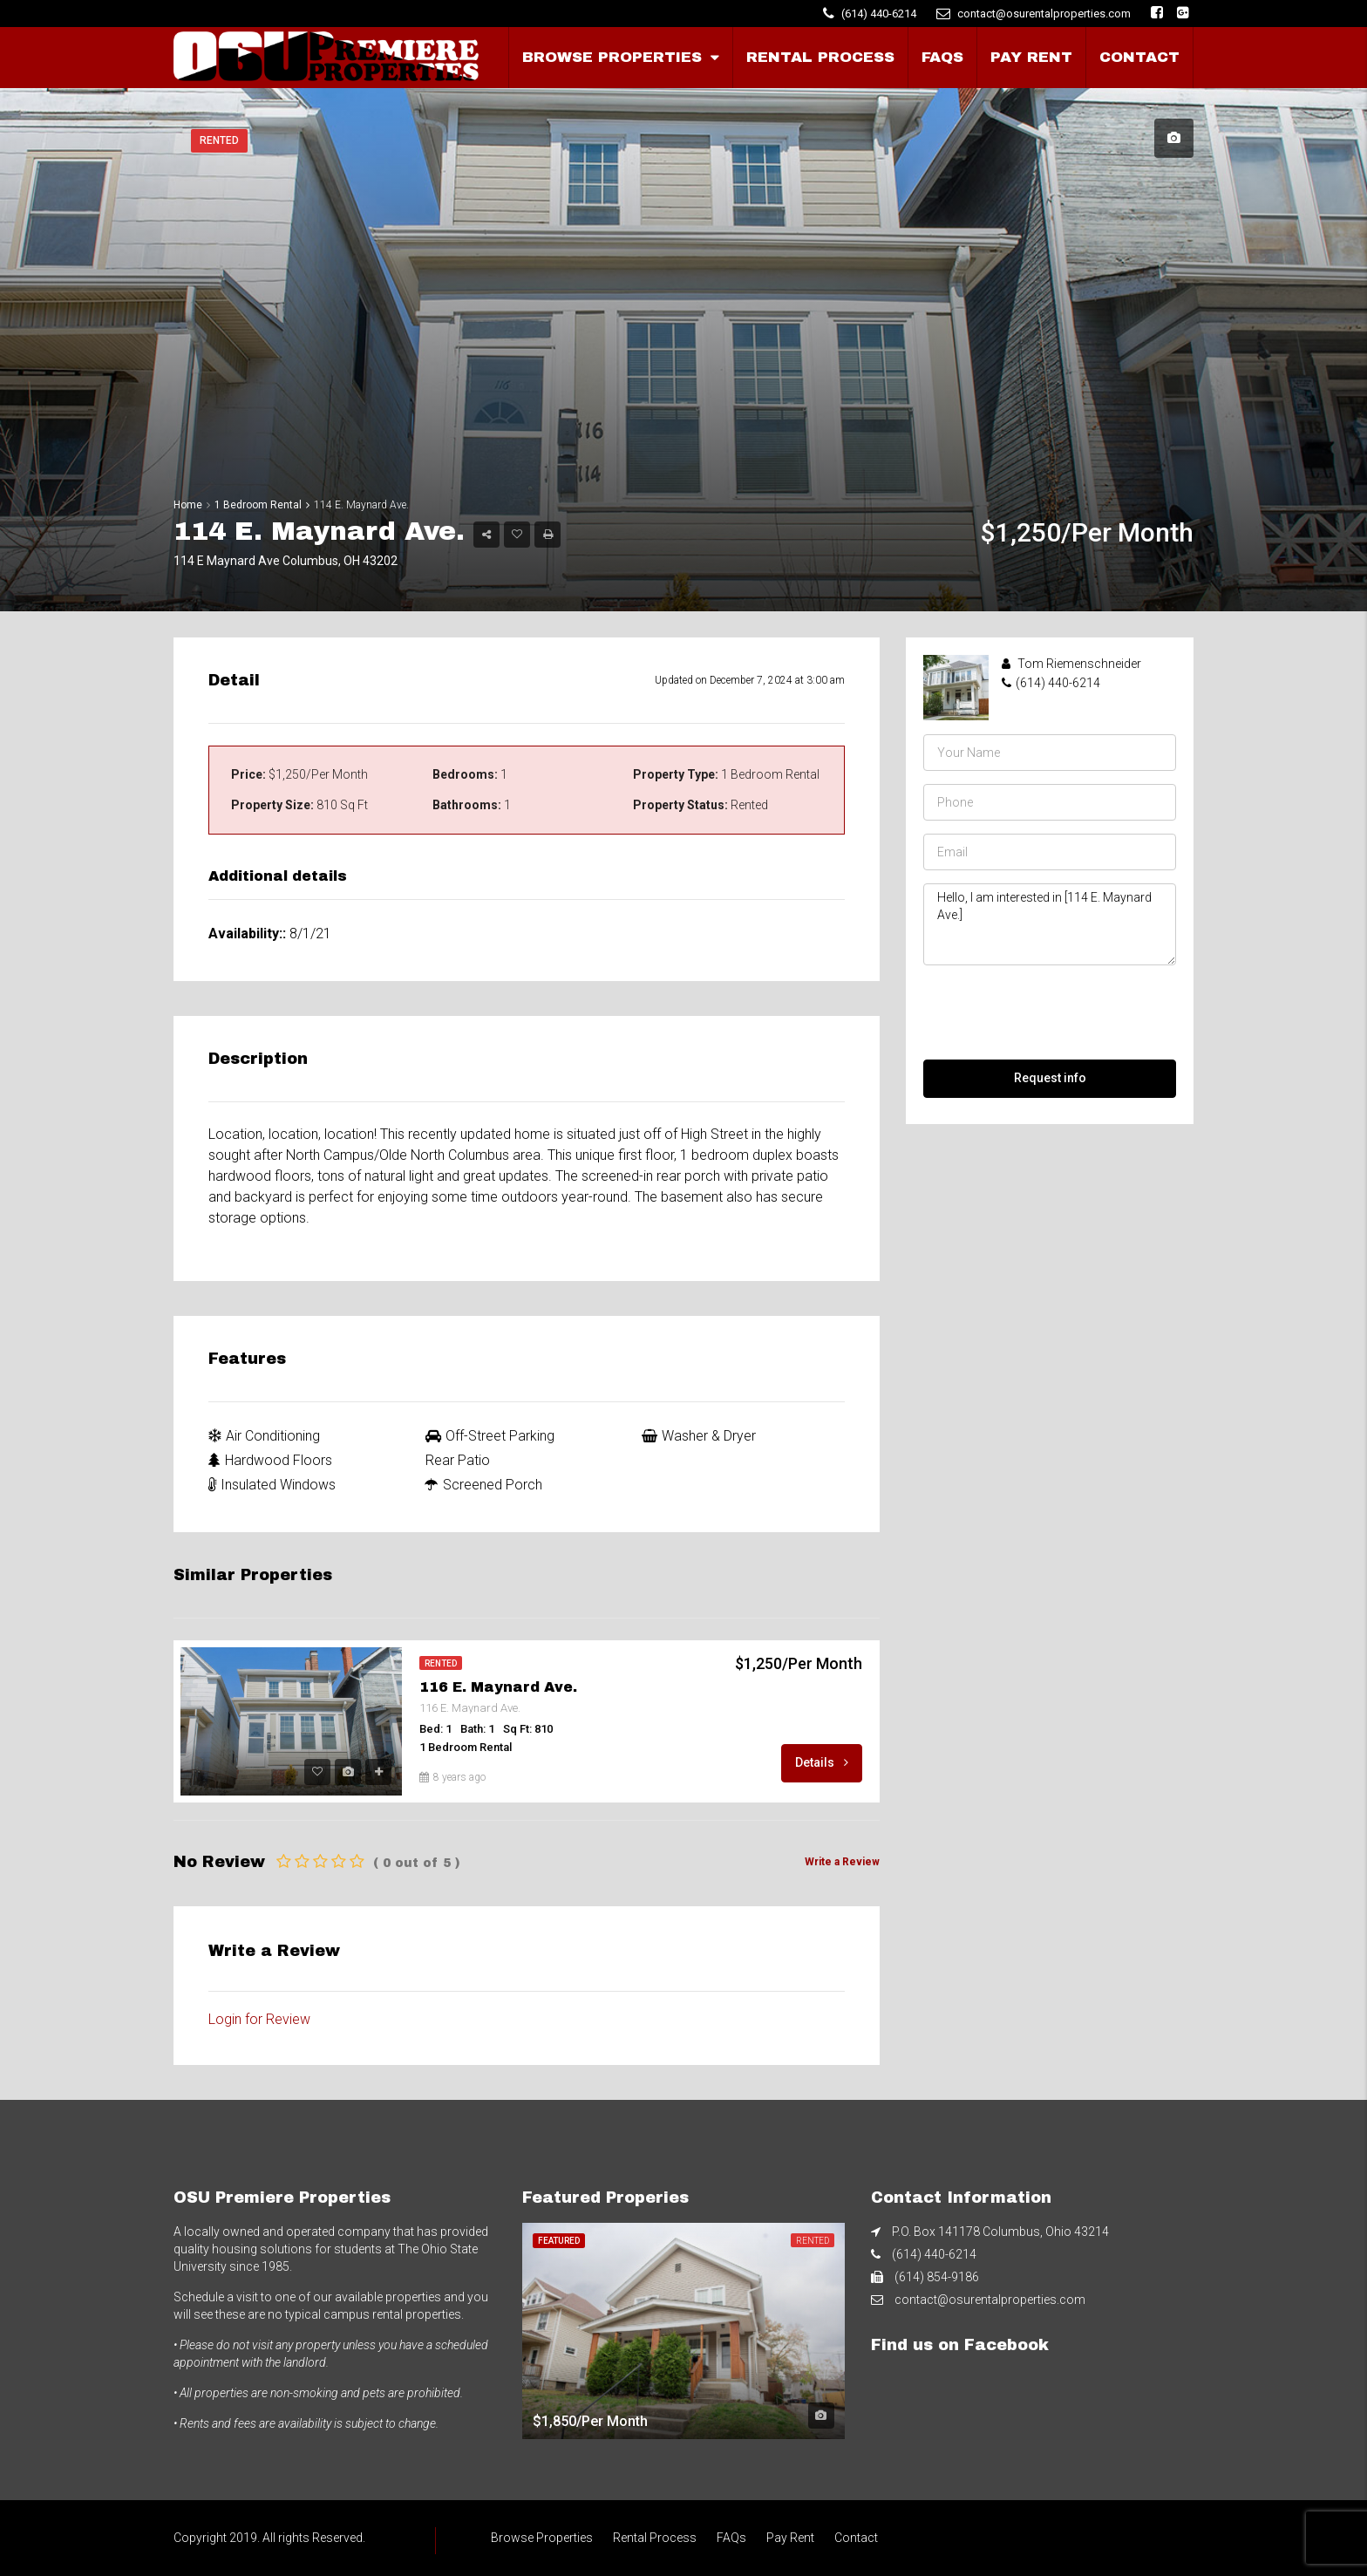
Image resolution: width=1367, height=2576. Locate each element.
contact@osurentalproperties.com (989, 2300)
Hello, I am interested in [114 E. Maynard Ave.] (1049, 924)
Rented (219, 140)
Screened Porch (483, 1484)
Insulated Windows (272, 1484)
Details (821, 1762)
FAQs (942, 57)
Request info (1050, 1078)
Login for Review (259, 2019)
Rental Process (820, 57)
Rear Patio (457, 1460)
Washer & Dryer (699, 1436)
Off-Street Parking (489, 1436)
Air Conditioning (264, 1436)
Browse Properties (612, 57)
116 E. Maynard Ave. (498, 1687)
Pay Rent (1031, 57)
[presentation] (1055, 1012)
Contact (1139, 57)
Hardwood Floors (270, 1460)
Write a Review (842, 1862)
